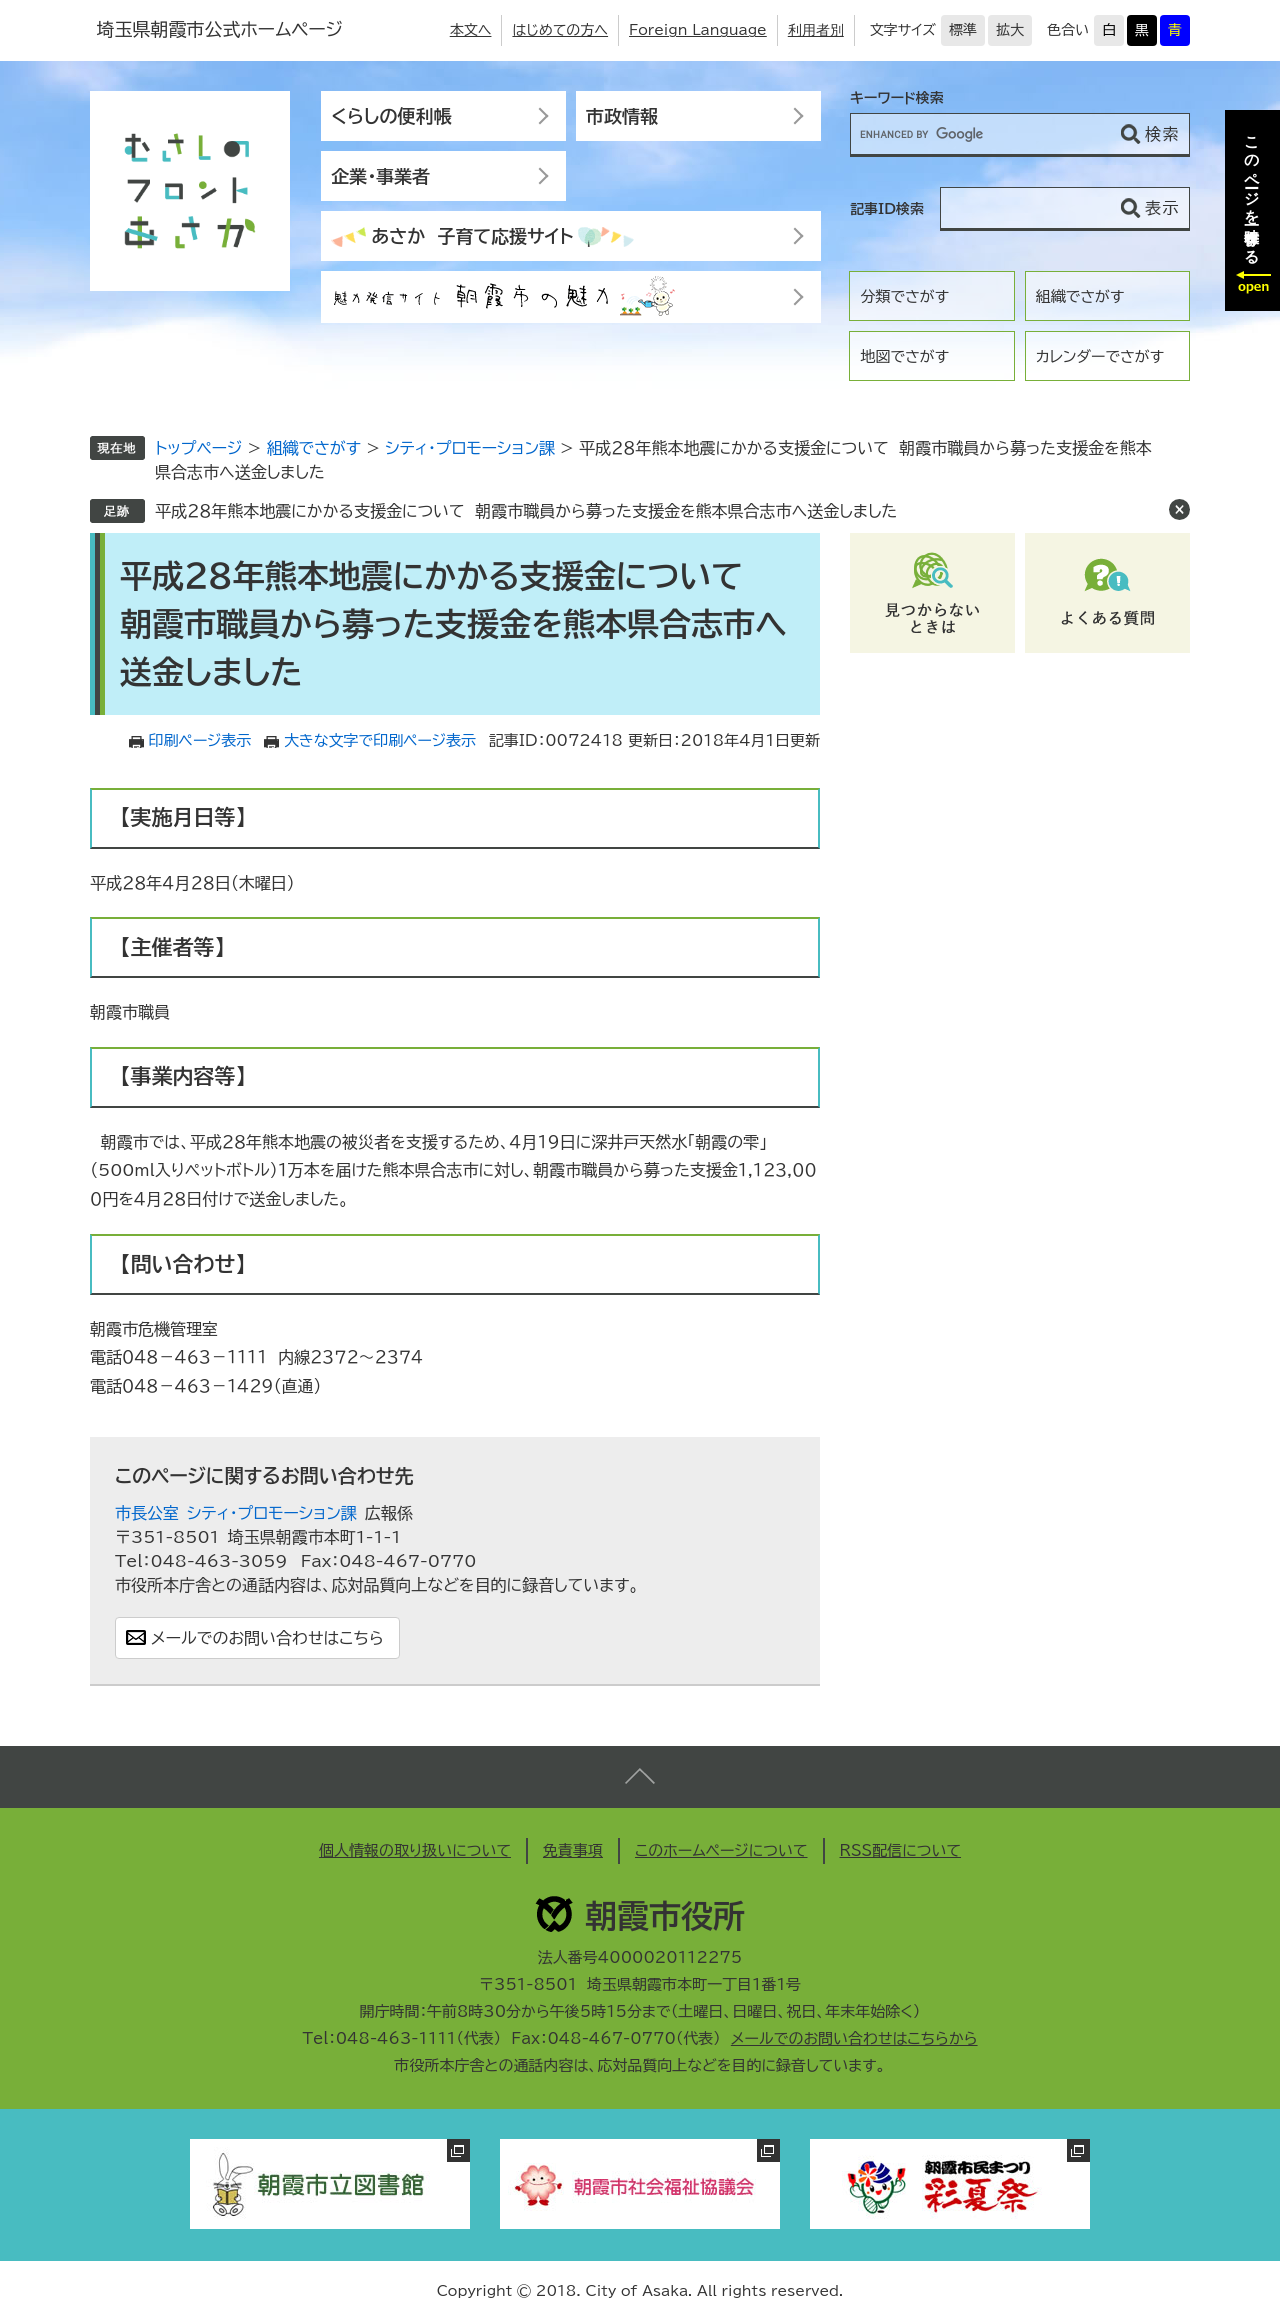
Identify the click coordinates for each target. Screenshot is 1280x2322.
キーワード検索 (897, 98)
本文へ (471, 30)
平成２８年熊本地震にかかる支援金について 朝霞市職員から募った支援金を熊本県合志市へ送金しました (526, 511)
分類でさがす (904, 296)
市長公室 (147, 1513)
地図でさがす (904, 356)
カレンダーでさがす (1100, 356)
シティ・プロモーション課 (470, 448)
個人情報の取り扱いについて (415, 1850)
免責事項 (573, 1850)
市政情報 (622, 116)
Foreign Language (698, 30)
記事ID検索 (887, 209)
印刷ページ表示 (200, 740)
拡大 (1010, 30)
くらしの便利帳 (391, 116)
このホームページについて (721, 1850)
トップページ (198, 448)
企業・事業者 (380, 176)
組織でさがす (1080, 296)
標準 (963, 30)
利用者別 (816, 30)
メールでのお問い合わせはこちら (267, 1638)
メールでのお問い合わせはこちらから (854, 2038)
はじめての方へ (560, 30)
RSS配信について (901, 1850)
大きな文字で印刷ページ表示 (380, 740)
